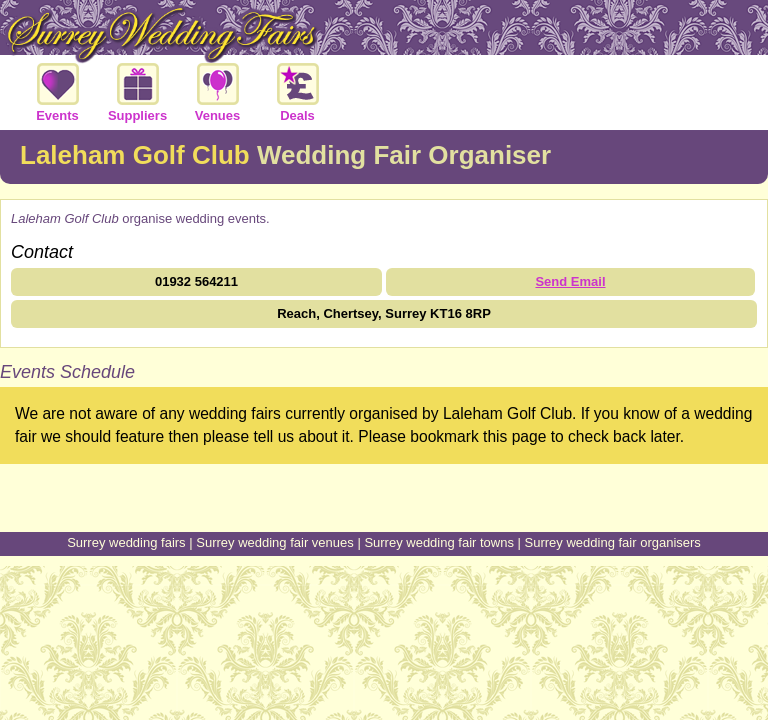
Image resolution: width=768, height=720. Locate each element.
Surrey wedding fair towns (439, 542)
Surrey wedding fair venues (275, 542)
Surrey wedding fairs (126, 542)
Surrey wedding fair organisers (613, 542)
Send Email (570, 281)
